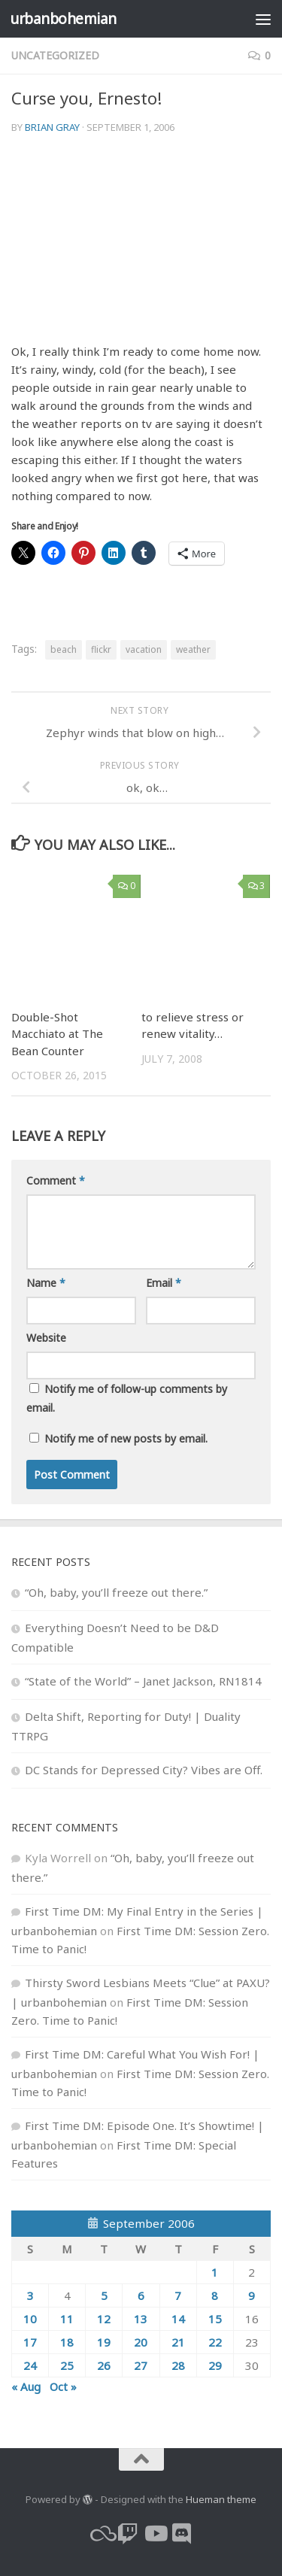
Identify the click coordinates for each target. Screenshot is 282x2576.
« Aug (26, 2386)
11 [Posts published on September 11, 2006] (67, 2318)
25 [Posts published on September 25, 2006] (67, 2365)
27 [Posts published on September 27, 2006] (140, 2365)
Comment (55, 1180)
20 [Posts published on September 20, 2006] (140, 2342)
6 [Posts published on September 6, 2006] (141, 2295)
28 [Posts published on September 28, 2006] (178, 2365)
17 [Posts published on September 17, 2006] (30, 2342)
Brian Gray (52, 127)
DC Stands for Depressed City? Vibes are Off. (143, 1769)
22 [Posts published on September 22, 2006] (215, 2342)
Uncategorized (55, 55)
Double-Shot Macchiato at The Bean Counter (57, 1033)
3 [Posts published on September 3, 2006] (30, 2295)
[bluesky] (100, 2533)
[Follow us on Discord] (182, 2533)
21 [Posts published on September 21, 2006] (178, 2342)
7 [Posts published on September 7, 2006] (177, 2295)
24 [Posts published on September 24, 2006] (30, 2365)
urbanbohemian (63, 18)
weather (193, 649)
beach (63, 649)
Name (45, 1283)
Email (163, 1283)
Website (46, 1337)
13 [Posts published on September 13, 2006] (140, 2318)
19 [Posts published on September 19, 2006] (104, 2342)
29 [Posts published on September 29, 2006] (215, 2365)
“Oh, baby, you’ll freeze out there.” (116, 1592)
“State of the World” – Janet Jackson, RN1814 (143, 1681)
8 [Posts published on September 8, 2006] (214, 2295)
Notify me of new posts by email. (126, 1438)
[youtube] (154, 2533)
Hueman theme (221, 2499)
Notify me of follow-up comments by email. (126, 1398)
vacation (144, 649)
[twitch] (127, 2533)
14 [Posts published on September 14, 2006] (178, 2318)
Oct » (63, 2386)
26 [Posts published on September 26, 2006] (104, 2365)
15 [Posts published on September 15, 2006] (215, 2318)
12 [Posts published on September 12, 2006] (104, 2318)
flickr (101, 649)
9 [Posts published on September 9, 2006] (251, 2295)
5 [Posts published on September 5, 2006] (104, 2295)
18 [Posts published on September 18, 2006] (67, 2342)
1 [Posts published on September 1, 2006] (214, 2272)
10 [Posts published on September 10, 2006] (30, 2318)
